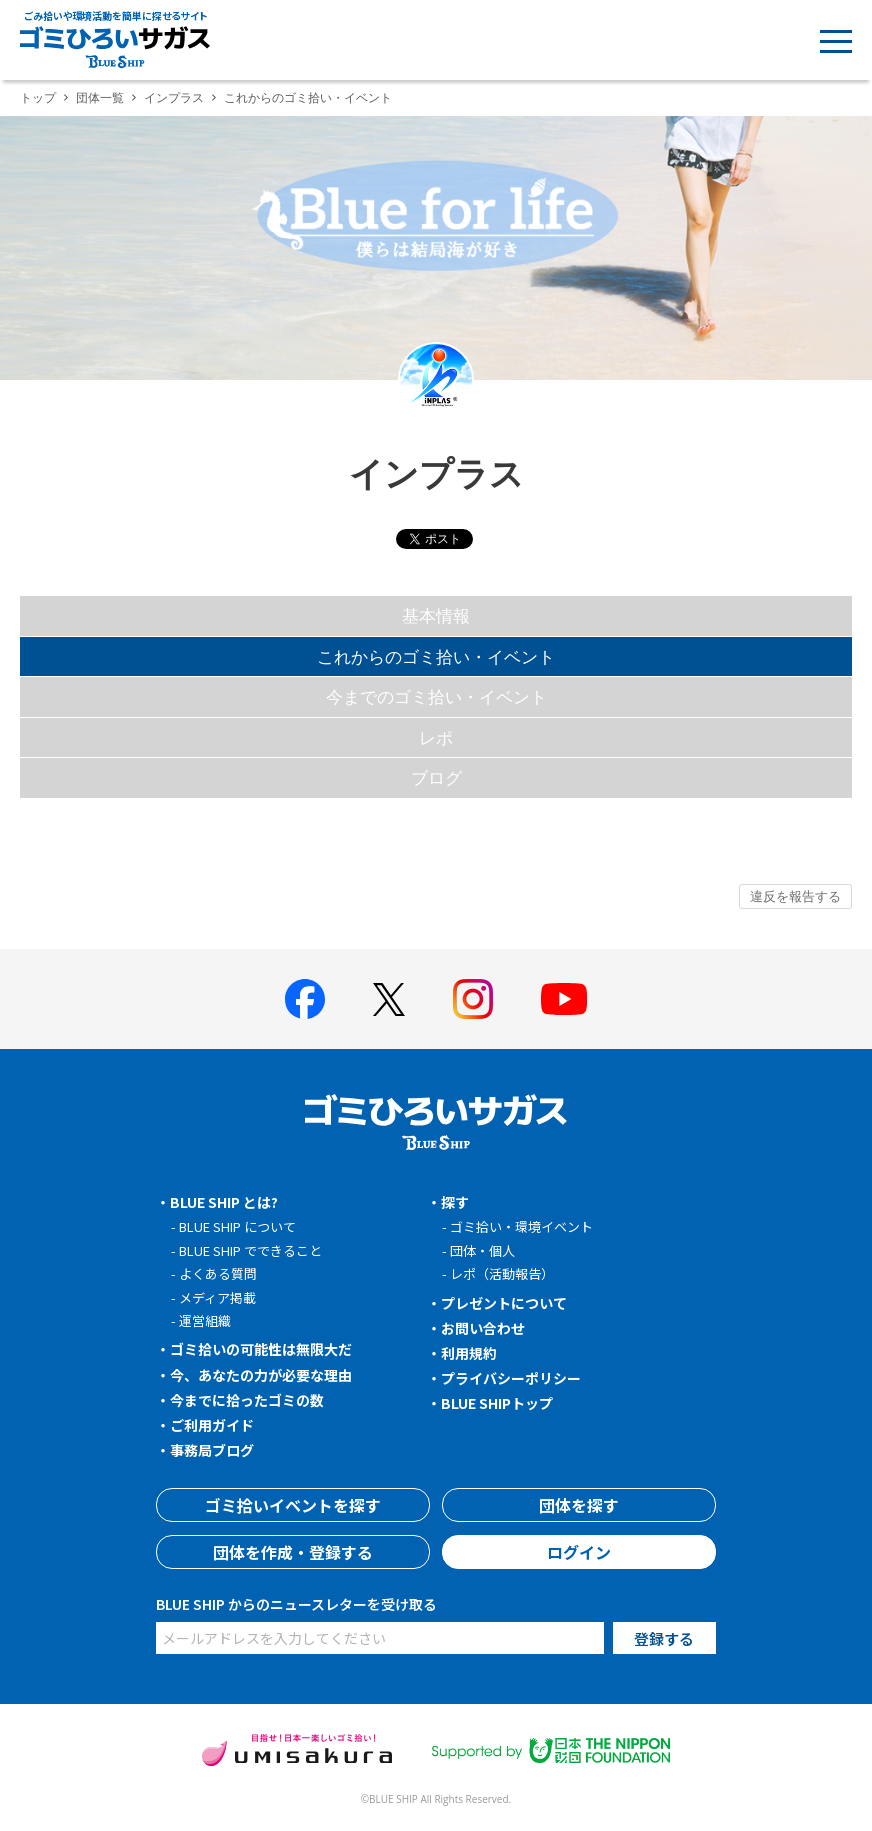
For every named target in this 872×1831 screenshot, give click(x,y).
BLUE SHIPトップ (497, 1403)
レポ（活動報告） (502, 1273)
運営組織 (205, 1320)
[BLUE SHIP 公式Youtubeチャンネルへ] (564, 999)
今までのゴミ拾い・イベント (436, 696)
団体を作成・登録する (293, 1552)
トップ (38, 97)
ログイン (579, 1552)
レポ (436, 737)
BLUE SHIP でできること (250, 1250)
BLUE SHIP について (237, 1226)
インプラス (174, 97)
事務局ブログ (212, 1450)
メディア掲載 (217, 1297)
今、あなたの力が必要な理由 (261, 1375)
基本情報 (436, 615)
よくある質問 (218, 1273)
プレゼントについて (504, 1303)
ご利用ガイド (212, 1425)
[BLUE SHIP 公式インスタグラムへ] (473, 999)
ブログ (436, 777)
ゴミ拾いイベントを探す (293, 1505)
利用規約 (469, 1353)
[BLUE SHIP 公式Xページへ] (389, 999)
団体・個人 (482, 1250)
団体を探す (579, 1505)
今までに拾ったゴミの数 (247, 1400)
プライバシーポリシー (511, 1378)
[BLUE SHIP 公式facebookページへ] (305, 999)
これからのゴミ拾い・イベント (436, 656)
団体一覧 (100, 97)
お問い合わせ (483, 1328)
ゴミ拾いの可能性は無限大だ (261, 1349)
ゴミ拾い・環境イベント (521, 1226)
